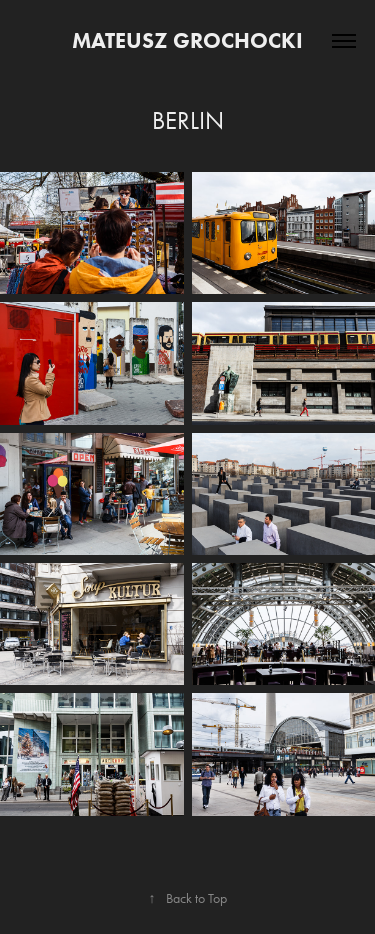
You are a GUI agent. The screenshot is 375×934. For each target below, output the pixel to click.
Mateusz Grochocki (187, 40)
